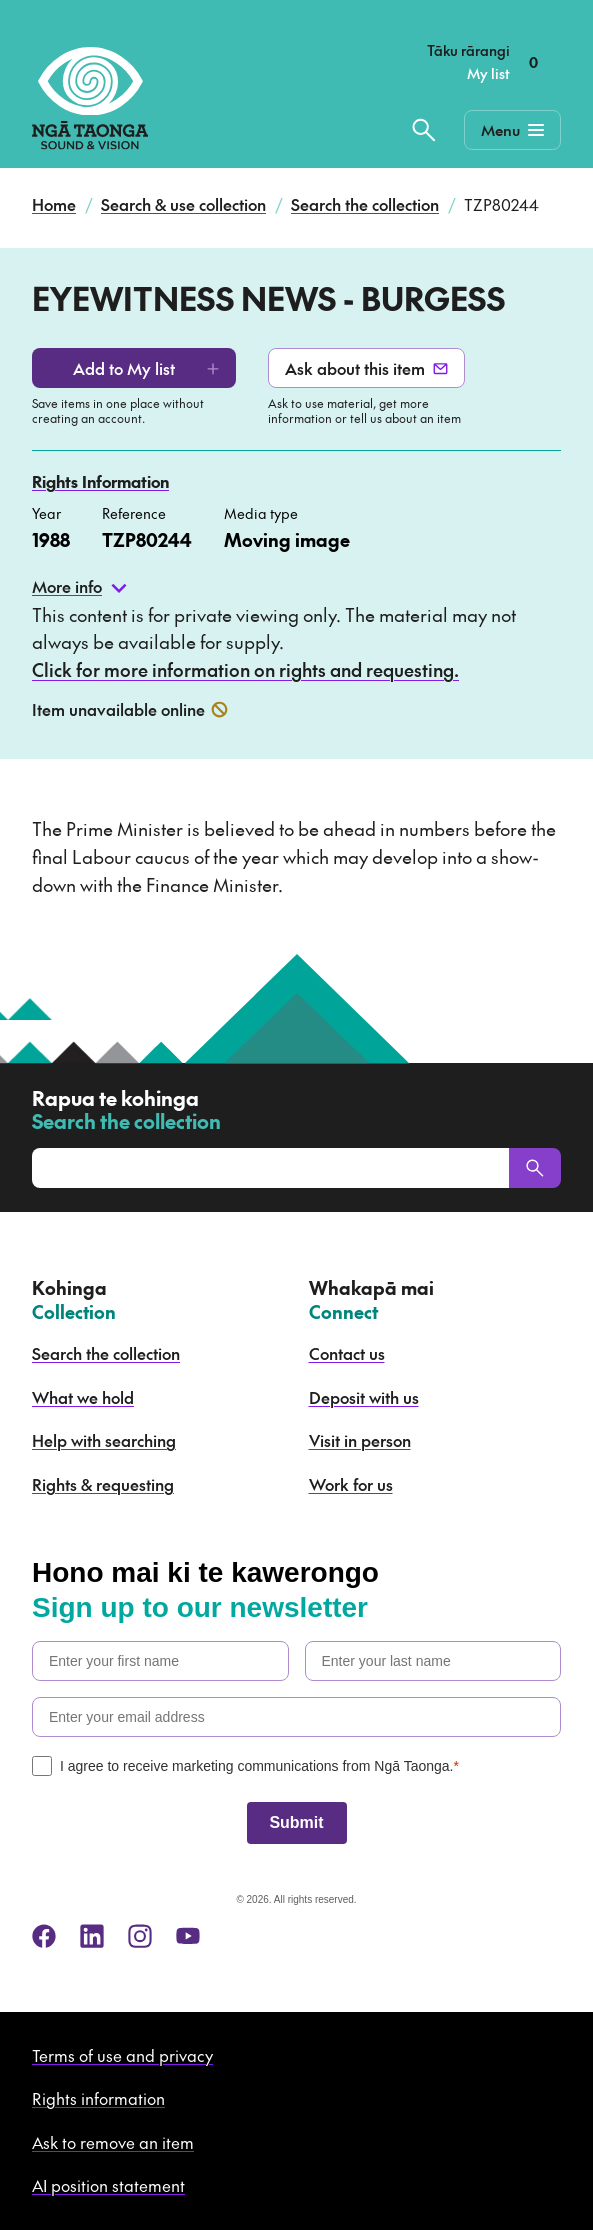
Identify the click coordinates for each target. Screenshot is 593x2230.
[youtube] (188, 1936)
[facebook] (44, 1936)
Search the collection (365, 204)
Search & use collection (183, 204)
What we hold (83, 1397)
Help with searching (104, 1440)
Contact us (347, 1353)
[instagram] (140, 1936)
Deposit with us (364, 1397)
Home (54, 204)
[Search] (535, 1168)
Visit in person (360, 1440)
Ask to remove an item (113, 2142)
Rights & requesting (103, 1484)
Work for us (351, 1484)
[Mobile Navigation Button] (512, 130)
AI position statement (108, 2185)
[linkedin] (92, 1936)
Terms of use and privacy (122, 2055)
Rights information (98, 2098)
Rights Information (100, 481)
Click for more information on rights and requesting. (245, 669)
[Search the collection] (424, 130)
